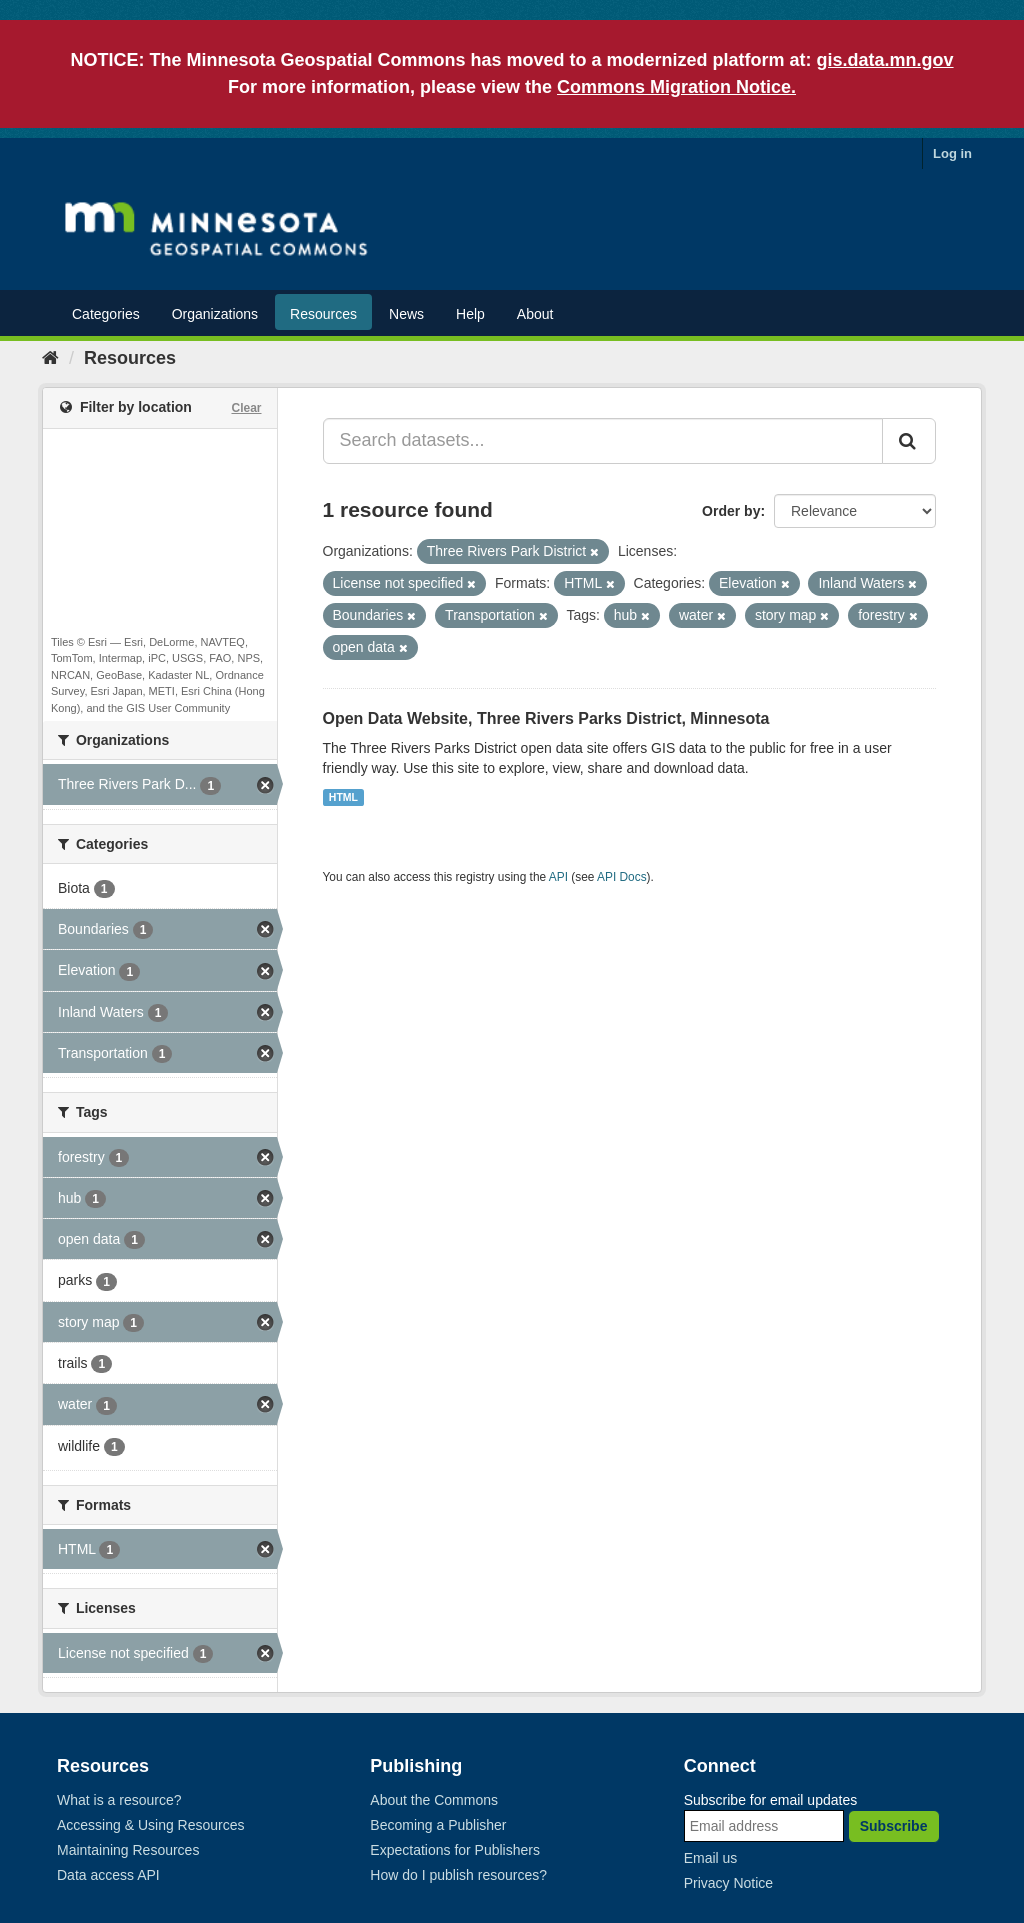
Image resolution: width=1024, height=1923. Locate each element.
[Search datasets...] (603, 441)
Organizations (215, 314)
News (406, 314)
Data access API (108, 1875)
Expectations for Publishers (455, 1850)
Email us (711, 1858)
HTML (343, 797)
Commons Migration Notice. (676, 87)
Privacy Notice (728, 1883)
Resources (323, 314)
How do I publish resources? (458, 1875)
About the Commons (434, 1800)
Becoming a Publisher (438, 1825)
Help (470, 314)
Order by (731, 511)
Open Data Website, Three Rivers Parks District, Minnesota (546, 718)
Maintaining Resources (128, 1850)
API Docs (622, 877)
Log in (952, 153)
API (558, 877)
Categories (106, 314)
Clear (246, 408)
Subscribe (894, 1826)
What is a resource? (119, 1800)
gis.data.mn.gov (885, 60)
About (535, 314)
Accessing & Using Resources (151, 1825)
